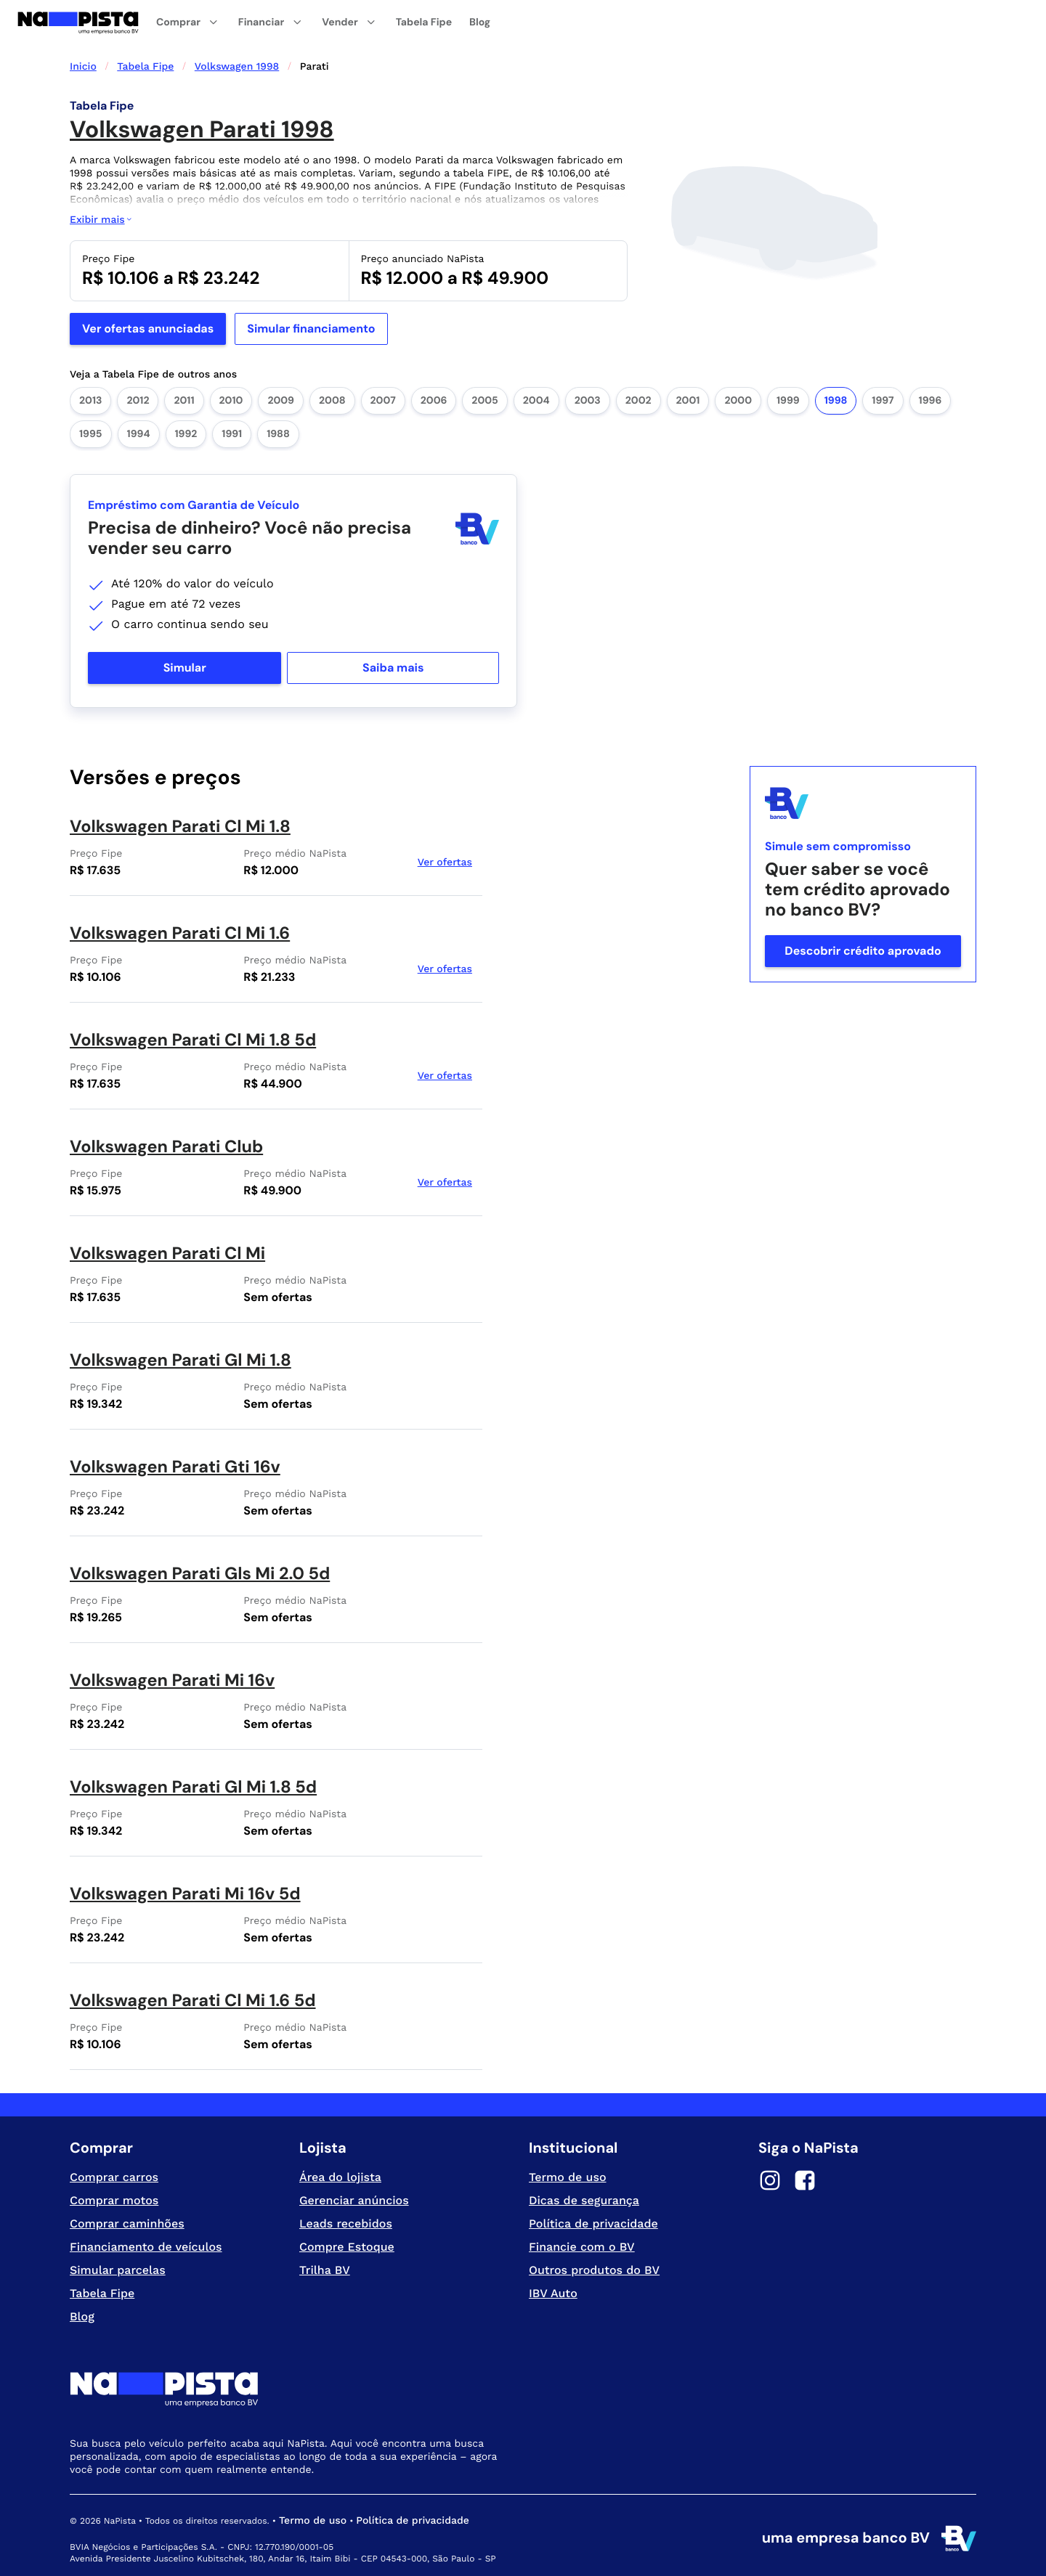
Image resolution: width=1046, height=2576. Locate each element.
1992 (186, 434)
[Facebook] (804, 2182)
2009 (280, 400)
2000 (738, 400)
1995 (90, 434)
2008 (332, 400)
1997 (882, 400)
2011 (184, 400)
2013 (90, 400)
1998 (836, 400)
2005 (484, 400)
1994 (138, 434)
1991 (232, 434)
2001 (688, 400)
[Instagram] (770, 2182)
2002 (638, 400)
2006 (434, 400)
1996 (930, 400)
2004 (536, 400)
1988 (278, 434)
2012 (137, 400)
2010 (231, 400)
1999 (788, 400)
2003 (588, 400)
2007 (383, 400)
